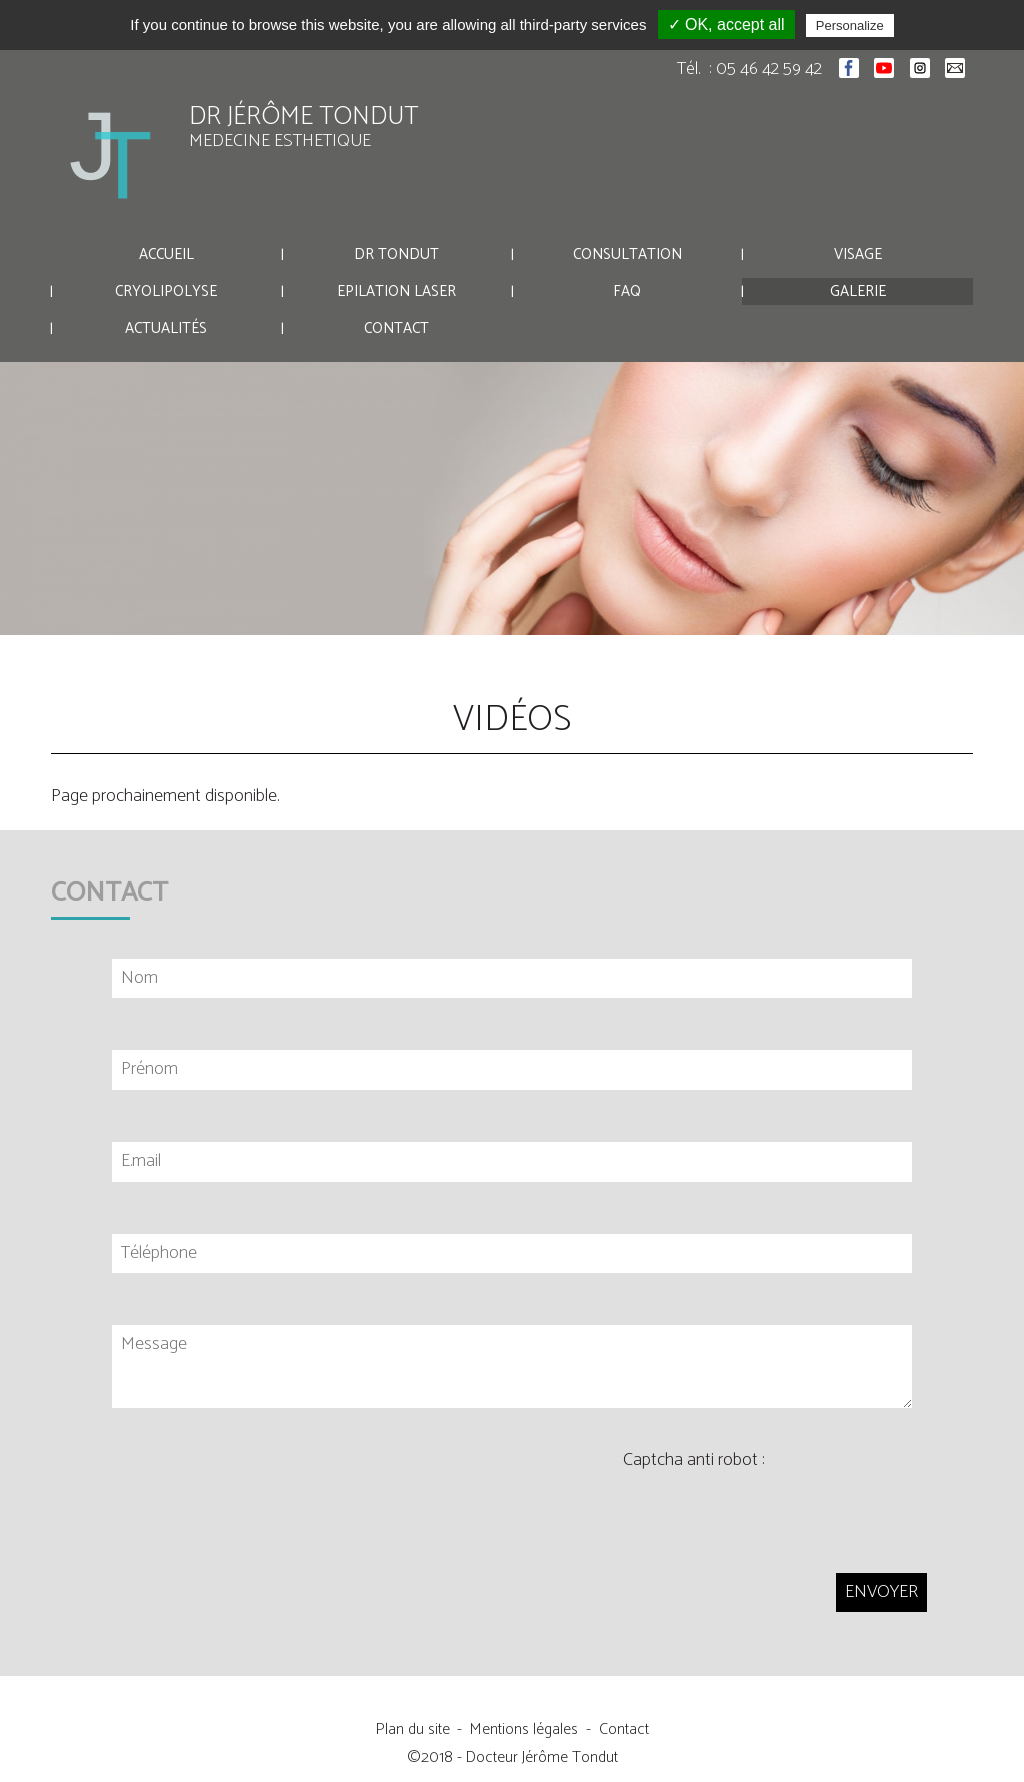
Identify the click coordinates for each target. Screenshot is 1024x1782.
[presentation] (775, 1510)
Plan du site (413, 1729)
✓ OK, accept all (726, 24)
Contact (624, 1729)
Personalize (850, 25)
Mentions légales (524, 1729)
